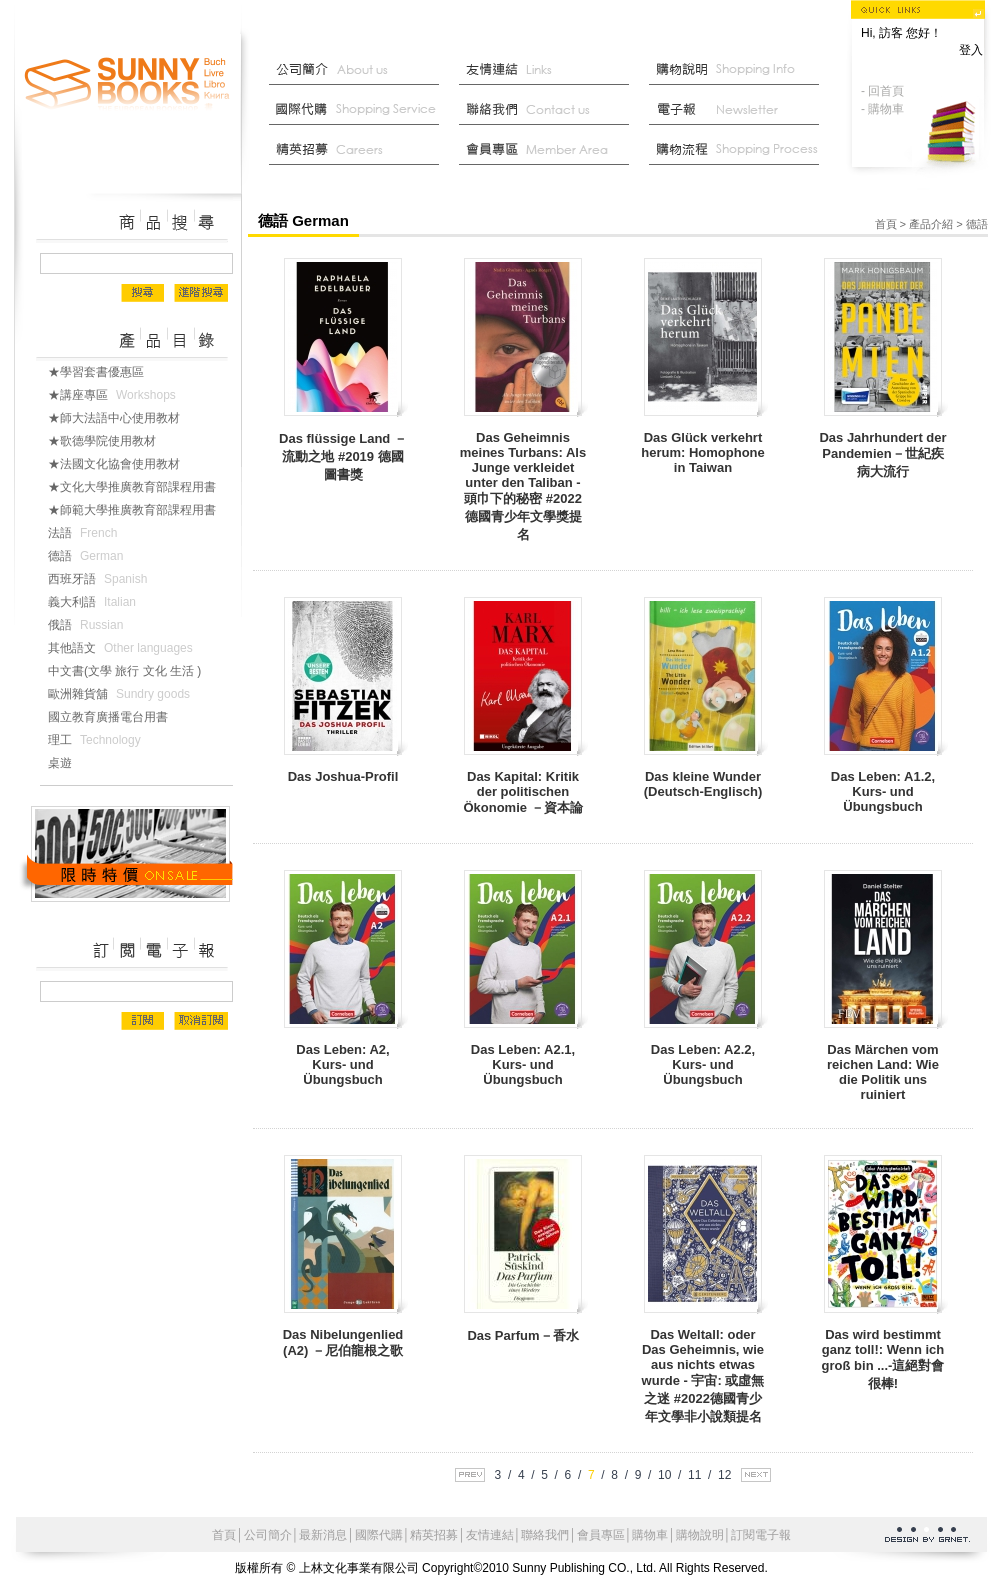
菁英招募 (359, 150)
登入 (971, 50)
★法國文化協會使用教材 (122, 464)
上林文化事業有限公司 (128, 85)
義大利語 (96, 602)
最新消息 (739, 150)
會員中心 (549, 150)
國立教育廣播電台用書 (116, 717)
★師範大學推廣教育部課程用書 (140, 510)
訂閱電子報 (761, 1535)
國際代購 (359, 110)
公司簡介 (359, 70)
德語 (89, 556)
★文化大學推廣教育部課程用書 (140, 487)
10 (664, 1475)
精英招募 (434, 1535)
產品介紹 (931, 224)
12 (724, 1475)
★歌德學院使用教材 (110, 441)
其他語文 (124, 648)
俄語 (89, 625)
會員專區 (601, 1535)
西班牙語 (101, 579)
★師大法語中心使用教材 (122, 418)
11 (694, 1475)
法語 (86, 533)
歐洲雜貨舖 (123, 694)
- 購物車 (882, 109)
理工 (98, 740)
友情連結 (549, 70)
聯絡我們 (549, 110)
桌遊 (68, 763)
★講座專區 (116, 395)
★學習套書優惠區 (104, 372)
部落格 (739, 110)
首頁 (886, 224)
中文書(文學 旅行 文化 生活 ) (132, 671)
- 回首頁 (882, 91)
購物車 (650, 1535)
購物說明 (739, 70)
